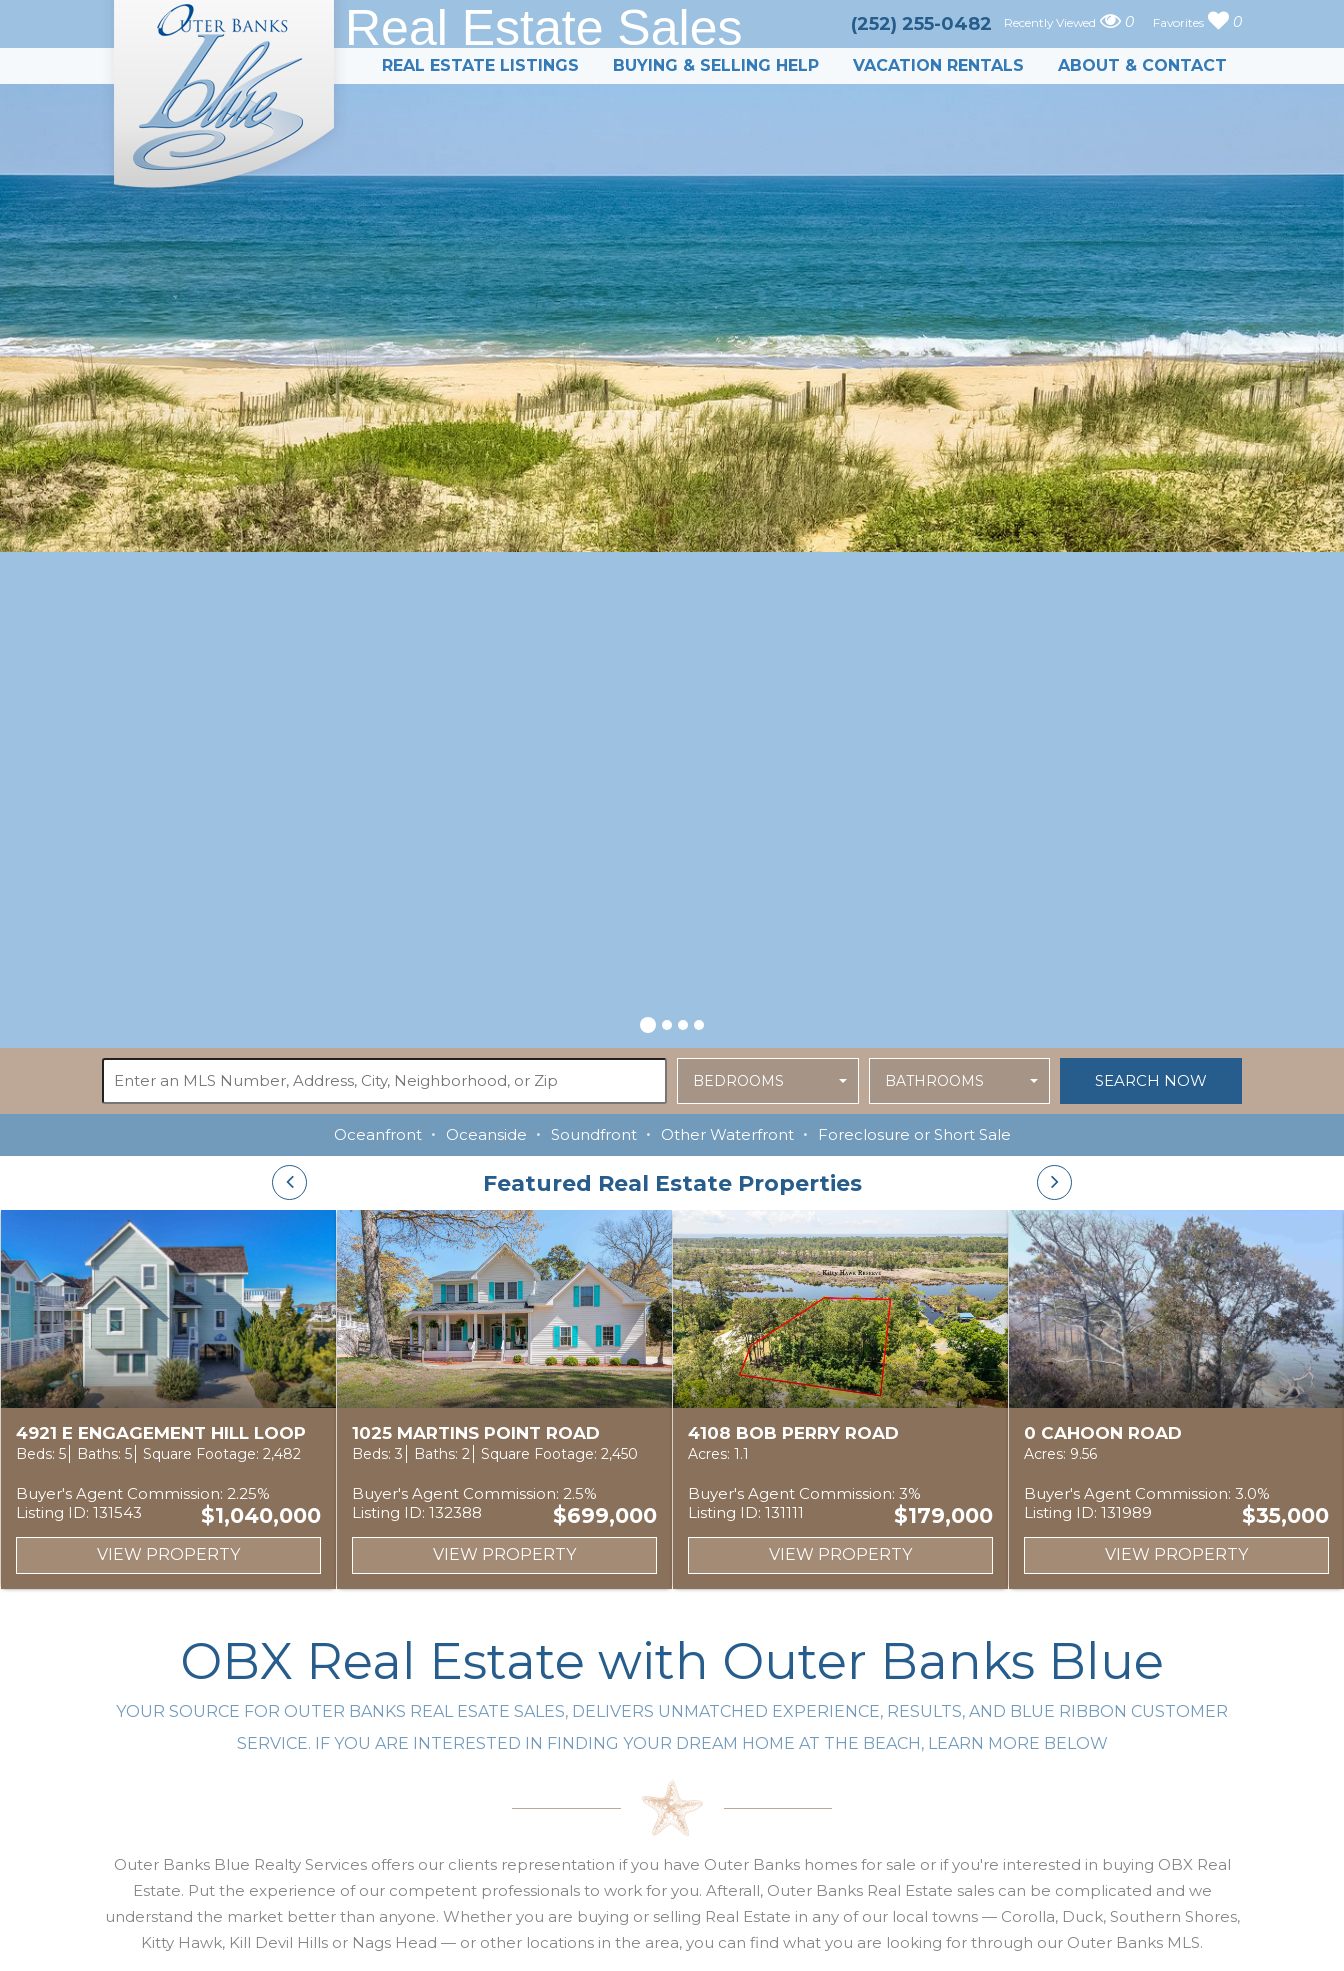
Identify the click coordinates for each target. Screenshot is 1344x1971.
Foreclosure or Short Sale (914, 1134)
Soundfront (594, 1134)
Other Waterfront (727, 1134)
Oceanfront (378, 1134)
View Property (168, 1554)
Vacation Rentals (938, 65)
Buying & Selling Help (716, 65)
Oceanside (486, 1134)
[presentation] (289, 1182)
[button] (648, 1022)
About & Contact (1142, 65)
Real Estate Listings (480, 65)
